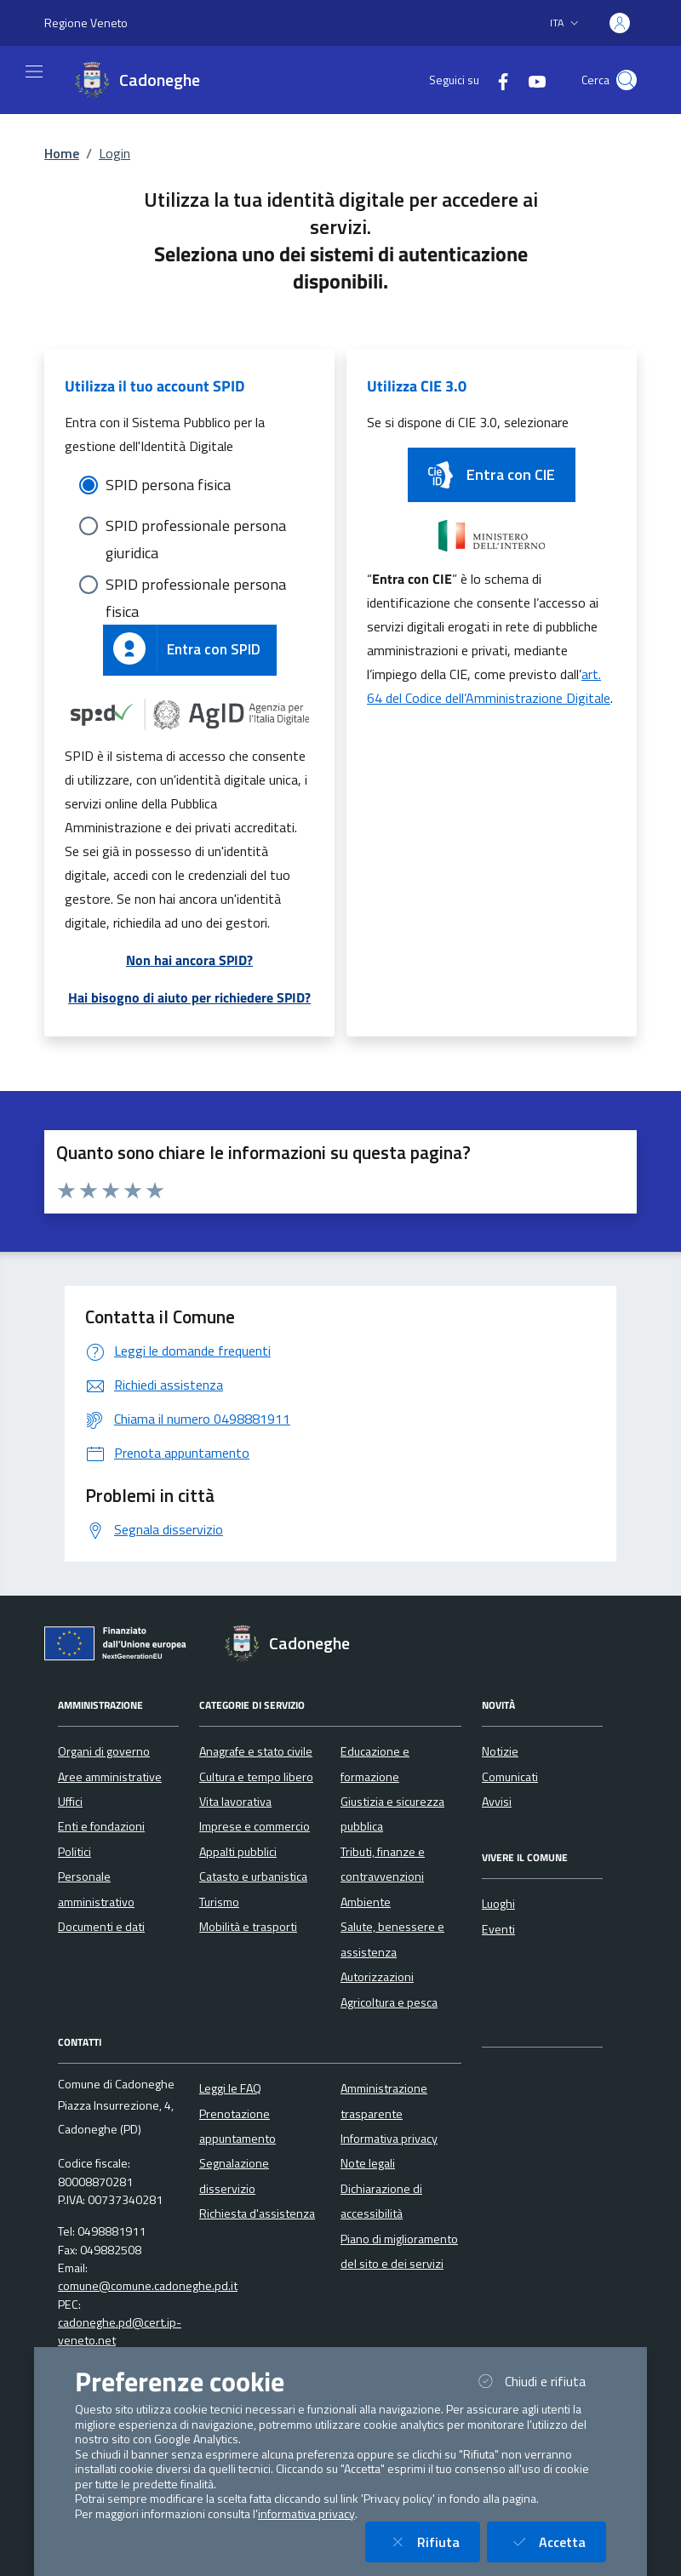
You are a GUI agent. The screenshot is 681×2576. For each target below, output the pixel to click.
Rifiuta (433, 2541)
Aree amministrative (110, 1777)
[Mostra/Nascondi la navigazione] (34, 71)
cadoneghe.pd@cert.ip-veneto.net (119, 2331)
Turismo (219, 1902)
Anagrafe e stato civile (255, 1751)
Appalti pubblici (238, 1851)
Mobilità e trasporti (248, 1926)
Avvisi (497, 1801)
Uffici (70, 1801)
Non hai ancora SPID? (189, 960)
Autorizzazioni (377, 1977)
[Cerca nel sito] (626, 80)
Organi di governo (104, 1751)
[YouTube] (530, 80)
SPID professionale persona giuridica (196, 527)
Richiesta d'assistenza (257, 2213)
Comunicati (510, 1777)
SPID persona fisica (168, 484)
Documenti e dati (101, 1926)
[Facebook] (496, 80)
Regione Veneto (86, 22)
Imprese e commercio (254, 1826)
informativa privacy (306, 2514)
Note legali (367, 2163)
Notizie (500, 1751)
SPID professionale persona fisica (196, 585)
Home (61, 153)
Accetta (556, 2541)
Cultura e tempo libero (256, 1777)
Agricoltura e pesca (389, 2002)
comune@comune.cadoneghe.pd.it (147, 2285)
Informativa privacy (389, 2138)
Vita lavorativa (235, 1801)
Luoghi (498, 1903)
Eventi (498, 1929)
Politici (74, 1851)
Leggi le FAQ (230, 2088)
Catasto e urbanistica (253, 1876)
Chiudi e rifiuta (539, 2380)
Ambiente (365, 1902)
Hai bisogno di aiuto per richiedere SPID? (189, 997)
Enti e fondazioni (101, 1826)
